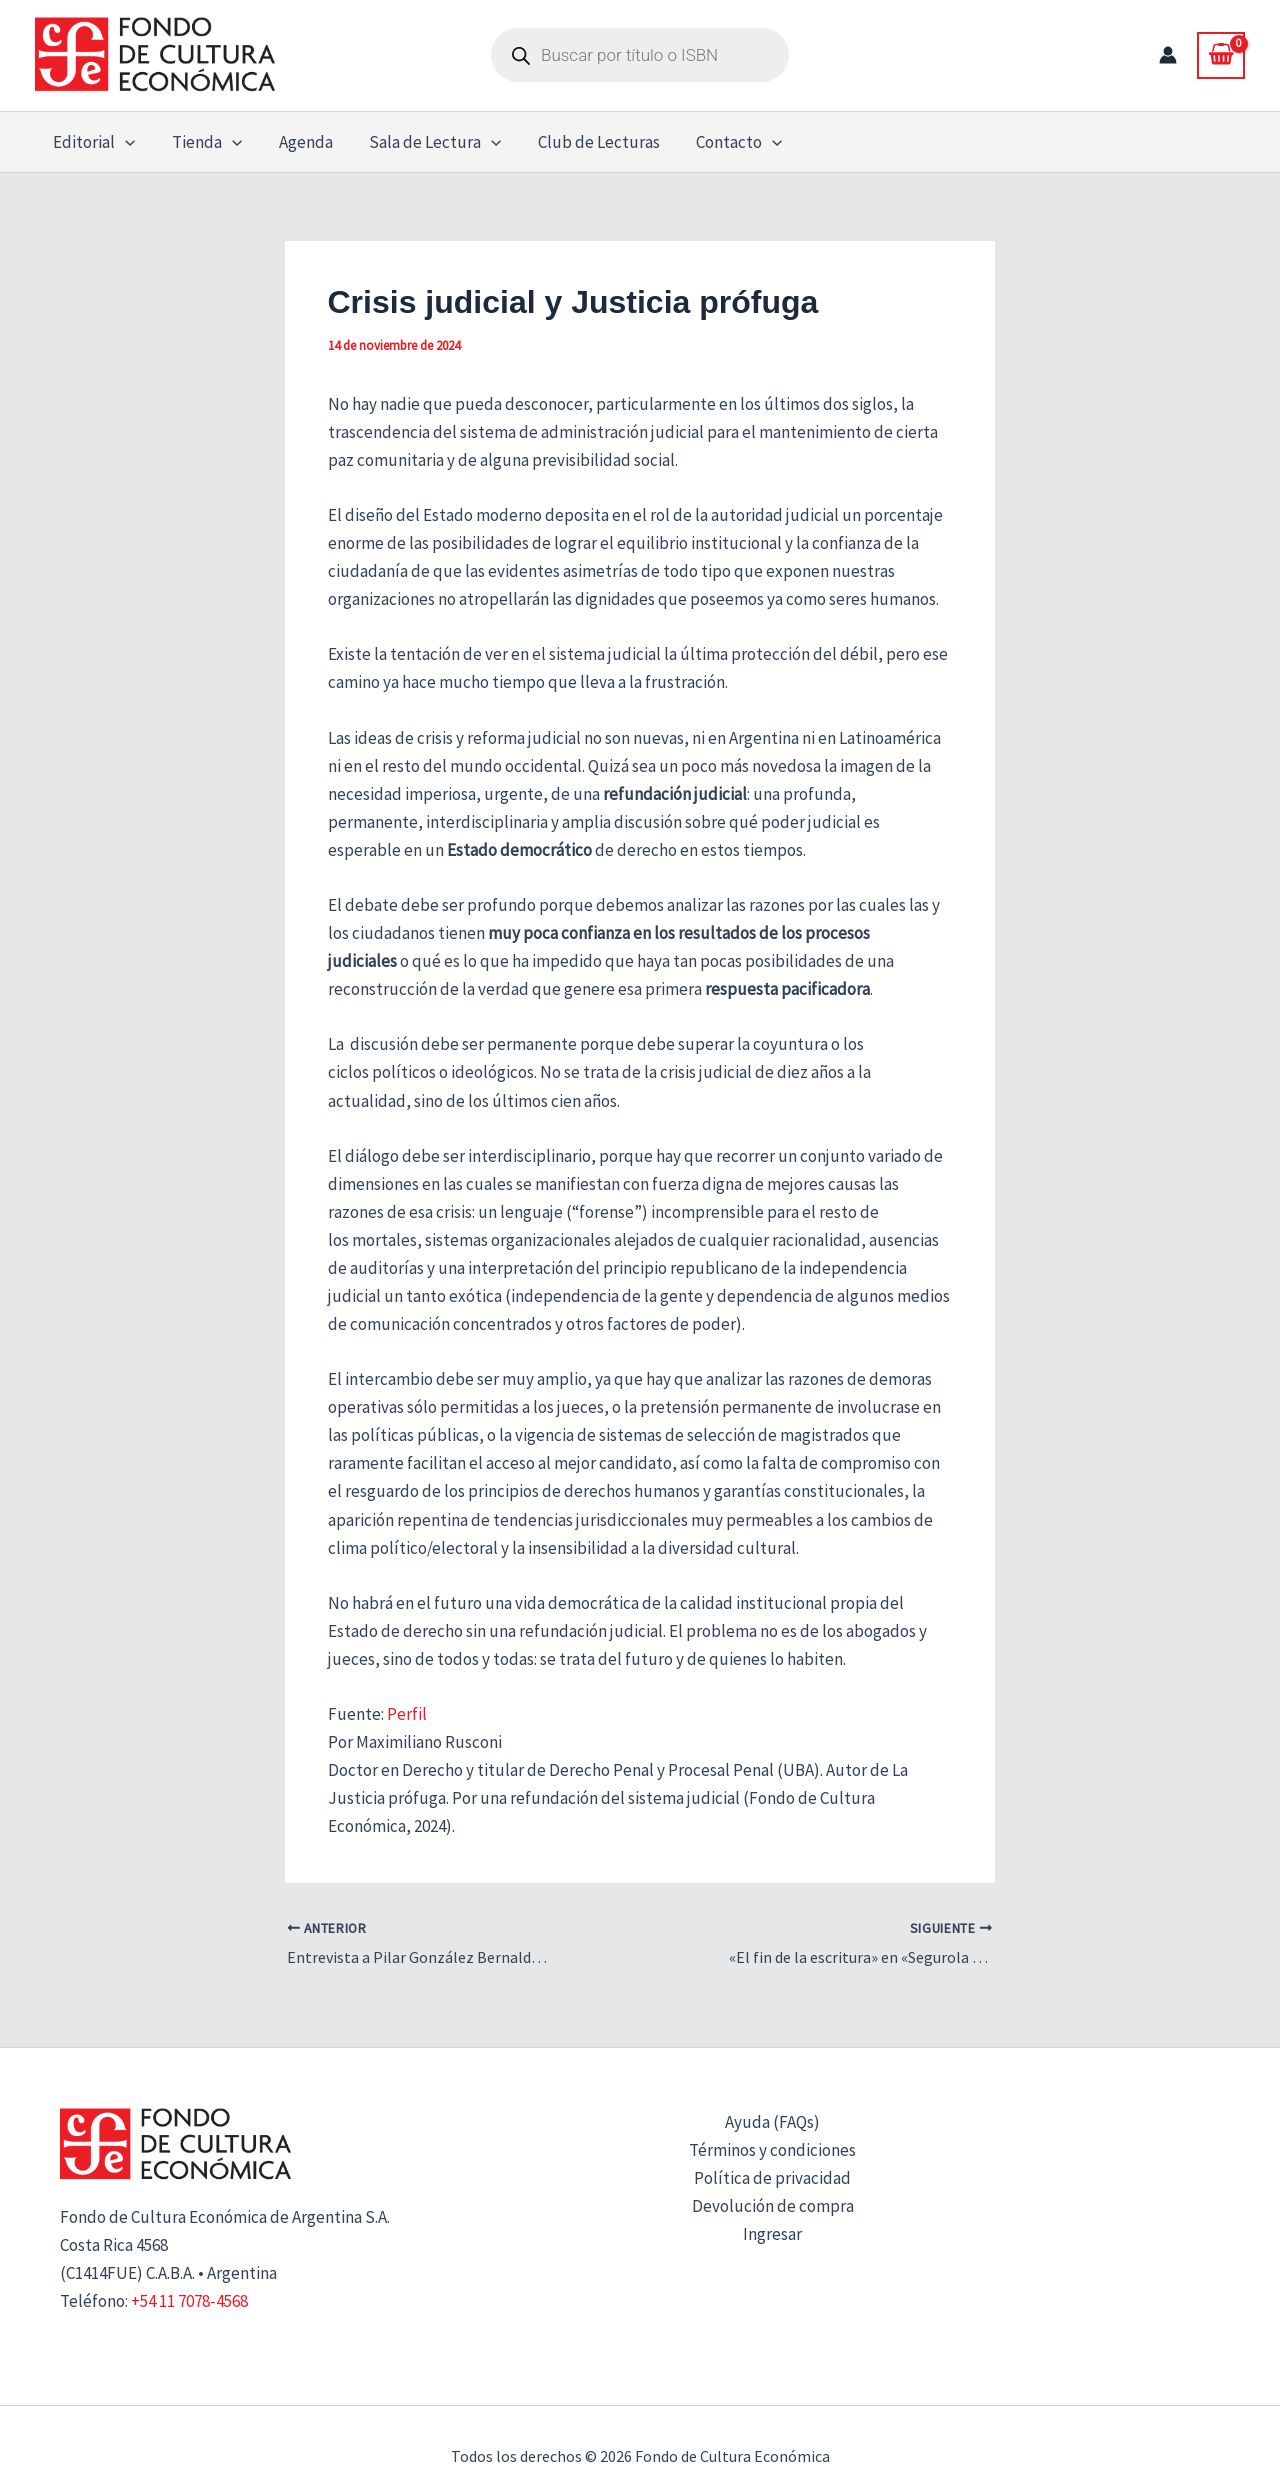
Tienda (203, 142)
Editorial (93, 142)
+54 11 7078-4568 (189, 2301)
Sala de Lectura (426, 142)
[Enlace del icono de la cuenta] (1168, 55)
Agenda (299, 142)
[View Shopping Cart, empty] (1221, 55)
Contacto (726, 142)
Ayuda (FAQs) (772, 2122)
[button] (124, 142)
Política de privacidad (772, 2178)
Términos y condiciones (772, 2150)
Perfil (407, 1714)
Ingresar (772, 2234)
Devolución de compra (773, 2206)
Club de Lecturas (588, 142)
